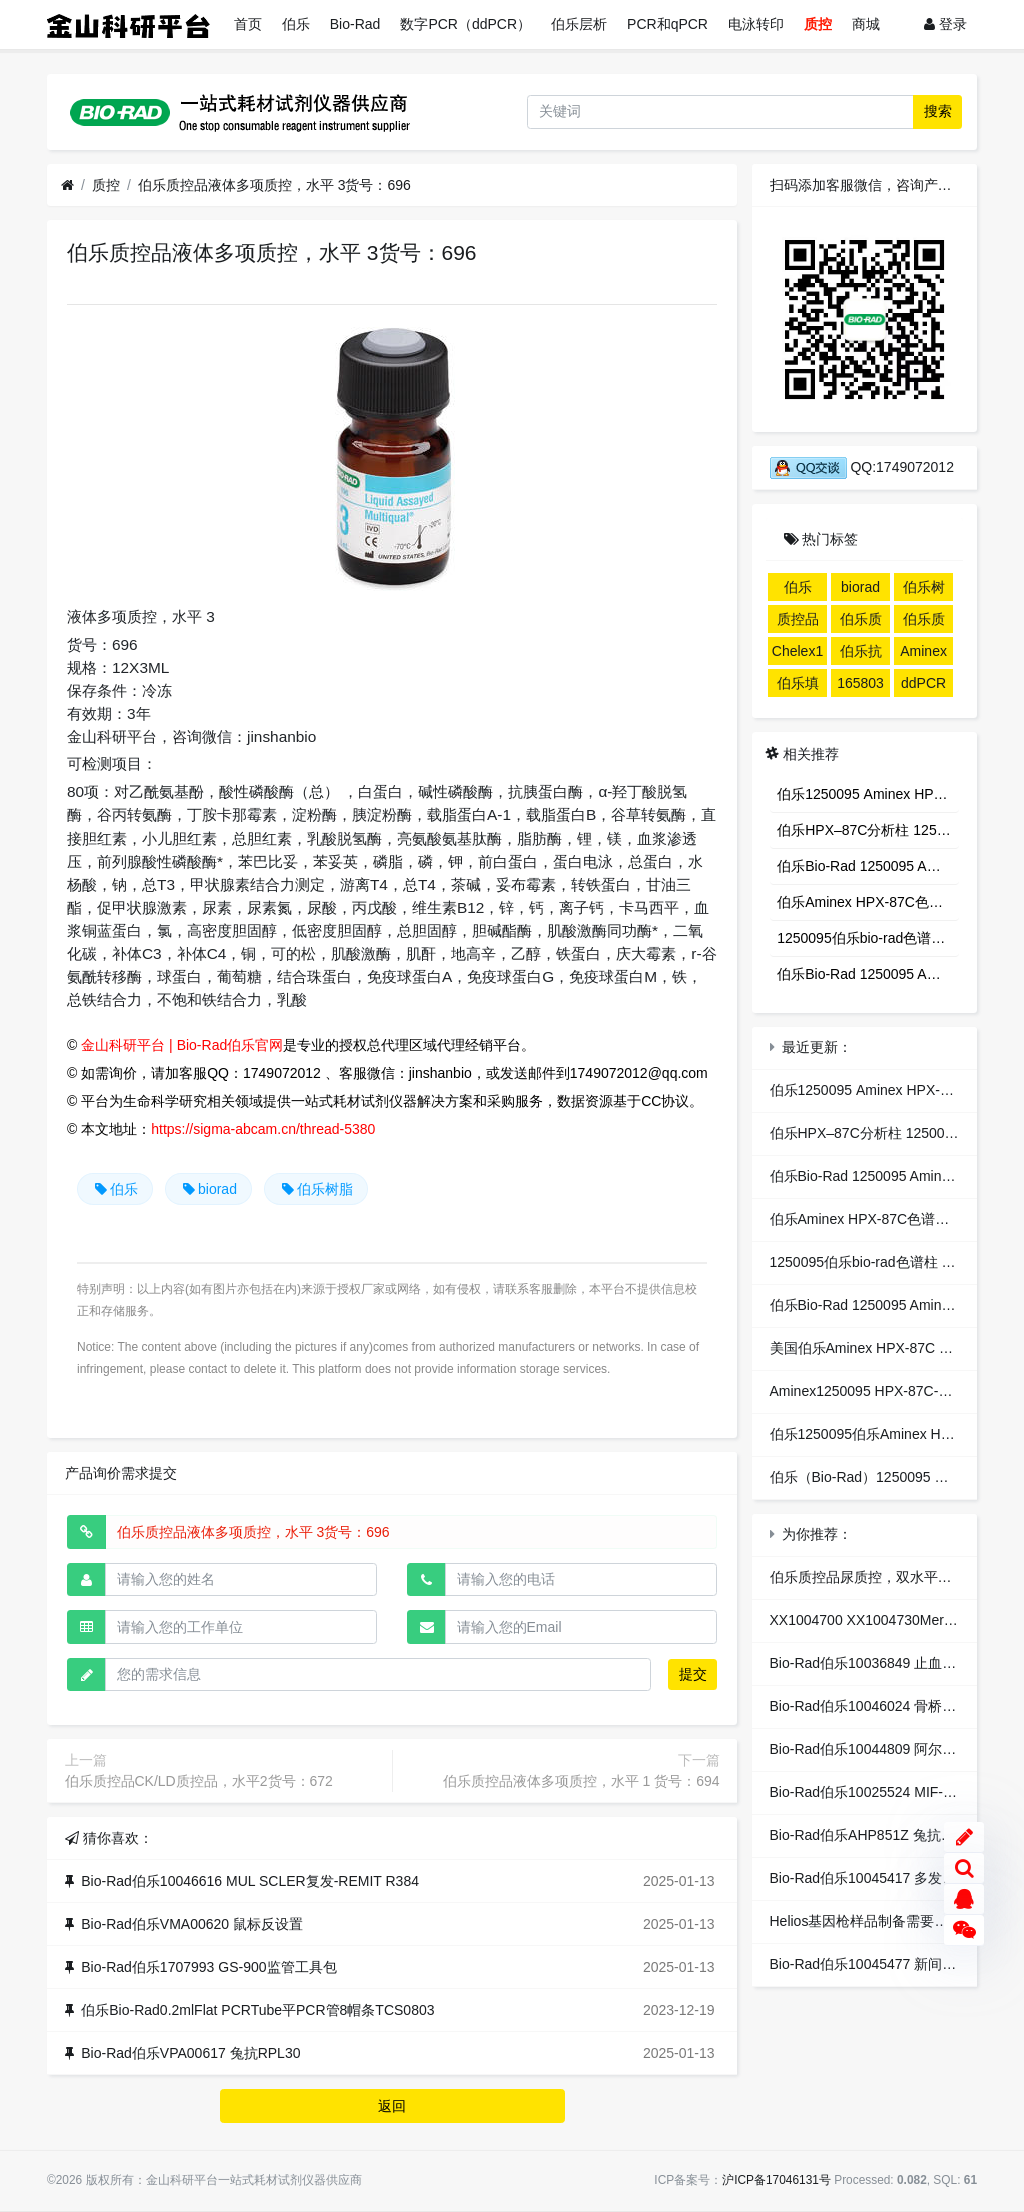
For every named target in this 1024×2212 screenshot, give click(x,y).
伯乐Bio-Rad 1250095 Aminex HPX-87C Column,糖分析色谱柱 (868, 866)
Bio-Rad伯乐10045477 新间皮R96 (876, 1964)
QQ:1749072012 (862, 467)
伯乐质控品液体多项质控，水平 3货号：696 (274, 185)
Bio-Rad (355, 24)
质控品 (798, 619)
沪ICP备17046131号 (776, 2180)
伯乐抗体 (861, 654)
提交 (693, 1674)
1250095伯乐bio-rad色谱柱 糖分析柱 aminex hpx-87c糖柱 (868, 938)
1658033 (860, 686)
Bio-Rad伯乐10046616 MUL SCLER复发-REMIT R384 (250, 1881)
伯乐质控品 (861, 622)
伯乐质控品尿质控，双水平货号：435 (886, 1577)
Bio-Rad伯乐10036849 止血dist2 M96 (886, 1663)
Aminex (923, 651)
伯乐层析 (579, 24)
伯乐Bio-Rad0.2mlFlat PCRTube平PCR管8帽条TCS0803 (257, 2010)
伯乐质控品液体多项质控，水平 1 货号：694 (581, 1781)
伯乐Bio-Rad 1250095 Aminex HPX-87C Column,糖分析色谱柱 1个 (868, 974)
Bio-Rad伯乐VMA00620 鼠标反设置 (192, 1924)
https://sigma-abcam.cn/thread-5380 (263, 1129)
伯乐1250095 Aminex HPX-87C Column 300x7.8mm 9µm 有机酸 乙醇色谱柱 (868, 794)
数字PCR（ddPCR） (465, 24)
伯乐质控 (924, 622)
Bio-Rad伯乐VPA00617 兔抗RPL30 (190, 2053)
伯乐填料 (798, 686)
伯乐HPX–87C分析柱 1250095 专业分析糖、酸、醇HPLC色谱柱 (868, 830)
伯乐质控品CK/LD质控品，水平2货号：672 (199, 1781)
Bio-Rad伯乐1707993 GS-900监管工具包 (208, 1967)
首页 (248, 24)
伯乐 (296, 24)
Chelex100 (797, 654)
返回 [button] (392, 2106)
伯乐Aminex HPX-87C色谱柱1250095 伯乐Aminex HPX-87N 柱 (868, 902)
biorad (208, 1189)
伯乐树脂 (316, 1189)
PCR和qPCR (667, 24)
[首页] (67, 185)
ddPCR (923, 683)
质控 (818, 24)
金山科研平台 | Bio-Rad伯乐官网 (182, 1045)
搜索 (938, 111)
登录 (945, 24)
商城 (866, 24)
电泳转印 (756, 24)
